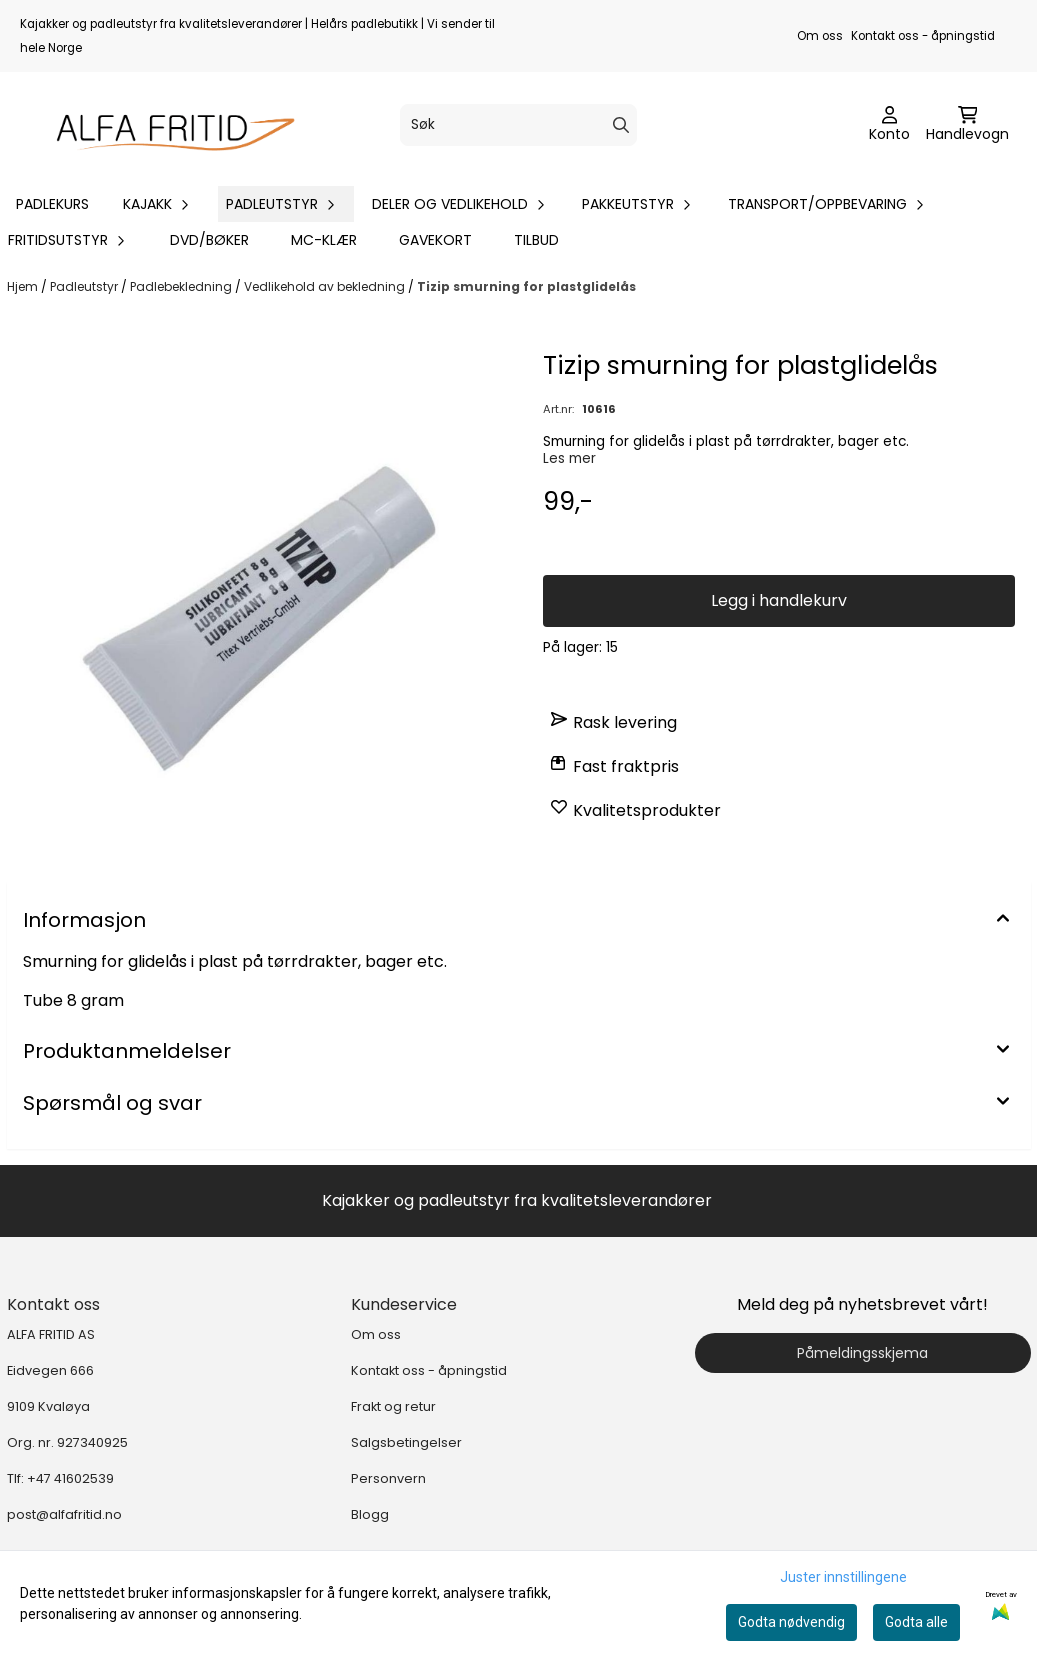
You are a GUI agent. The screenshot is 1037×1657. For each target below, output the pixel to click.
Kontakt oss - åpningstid (923, 36)
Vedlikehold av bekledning (326, 286)
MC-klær (324, 240)
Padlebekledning (182, 286)
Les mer (569, 458)
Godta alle (916, 1622)
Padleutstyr (85, 286)
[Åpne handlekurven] (967, 125)
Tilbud (536, 240)
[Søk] (518, 125)
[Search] (621, 125)
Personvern (388, 1478)
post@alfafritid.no (64, 1514)
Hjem (24, 286)
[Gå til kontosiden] (889, 125)
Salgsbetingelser (406, 1442)
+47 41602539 (70, 1478)
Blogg (370, 1514)
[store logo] (166, 125)
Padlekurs (52, 204)
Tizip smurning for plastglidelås (526, 286)
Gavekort (435, 240)
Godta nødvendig (791, 1622)
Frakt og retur (393, 1406)
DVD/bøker (209, 240)
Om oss (820, 36)
